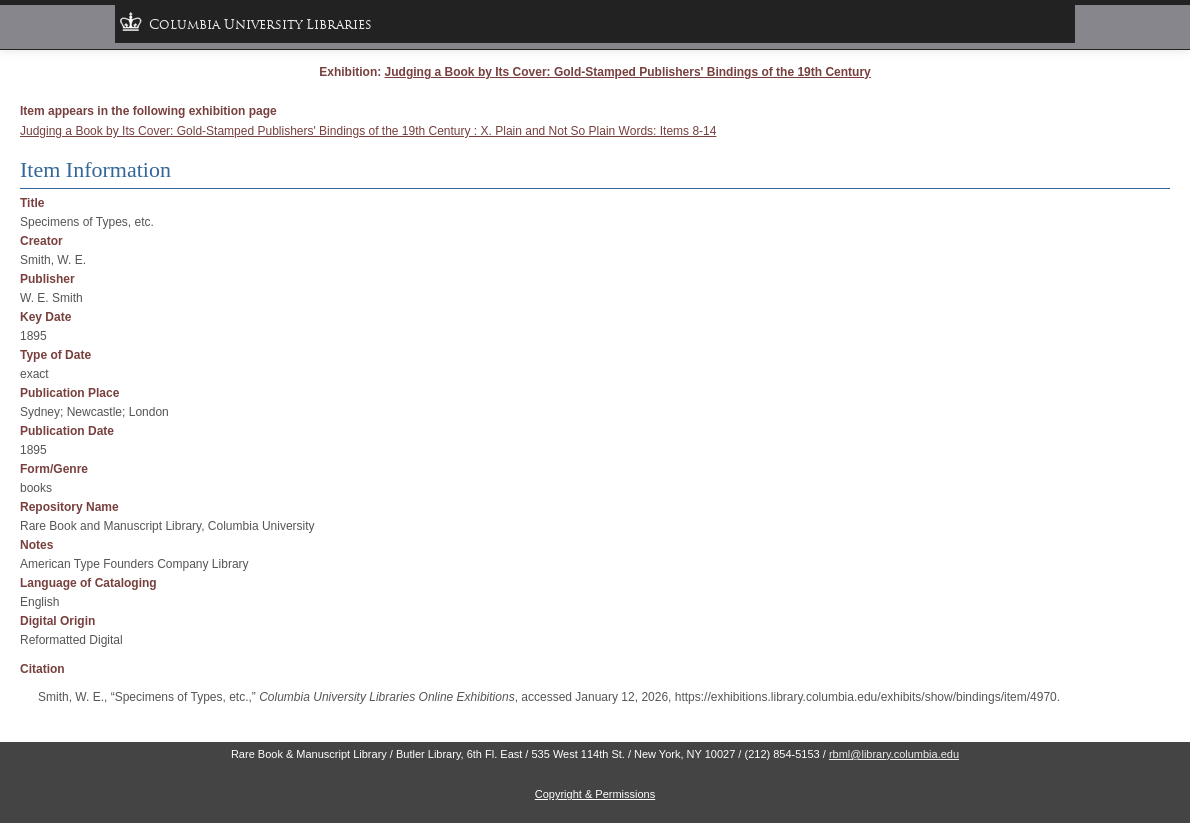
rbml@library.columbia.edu (894, 754)
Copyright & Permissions (595, 794)
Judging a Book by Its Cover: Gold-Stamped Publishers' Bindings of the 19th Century (628, 72)
